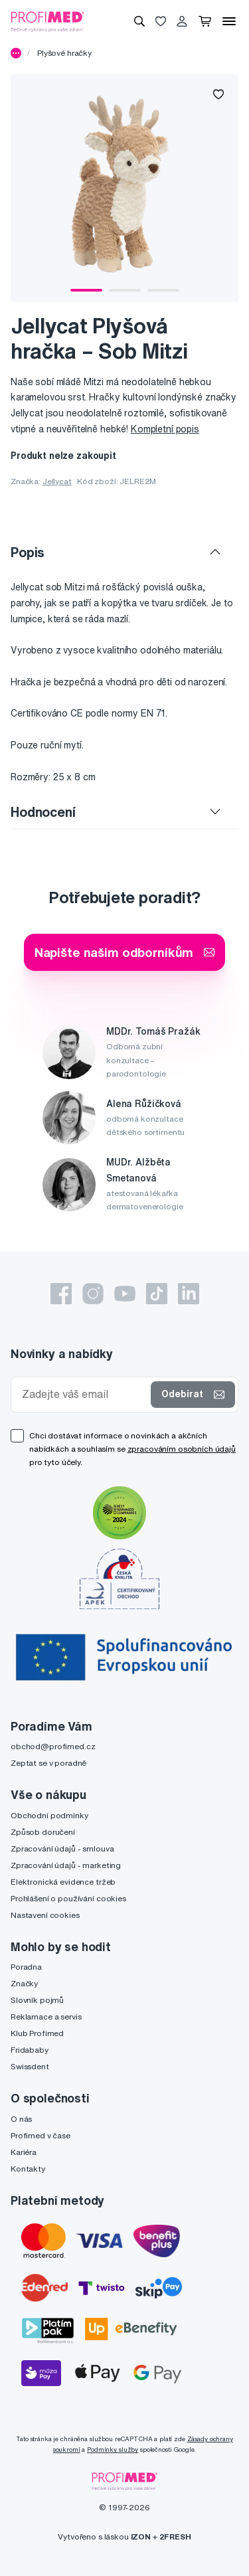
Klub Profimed (37, 2033)
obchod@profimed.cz (53, 1746)
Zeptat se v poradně (48, 1763)
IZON (141, 2536)
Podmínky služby (112, 2449)
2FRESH (175, 2536)
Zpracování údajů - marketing (66, 1865)
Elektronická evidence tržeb (63, 1881)
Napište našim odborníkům (125, 952)
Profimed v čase (40, 2135)
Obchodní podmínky (49, 1815)
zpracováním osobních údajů (181, 1448)
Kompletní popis (165, 429)
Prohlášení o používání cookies (68, 1898)
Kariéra (24, 2152)
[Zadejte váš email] (84, 1394)
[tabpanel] (124, 188)
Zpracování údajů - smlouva (62, 1848)
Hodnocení (43, 812)
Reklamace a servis (46, 2016)
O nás (21, 2118)
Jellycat (57, 481)
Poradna (26, 1966)
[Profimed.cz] (48, 20)
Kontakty (28, 2168)
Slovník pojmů (37, 2000)
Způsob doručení (43, 1832)
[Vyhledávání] (139, 21)
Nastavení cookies (45, 1915)
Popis (27, 552)
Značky (24, 1983)
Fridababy (29, 2049)
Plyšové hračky (64, 52)
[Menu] (229, 21)
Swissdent (30, 2066)
